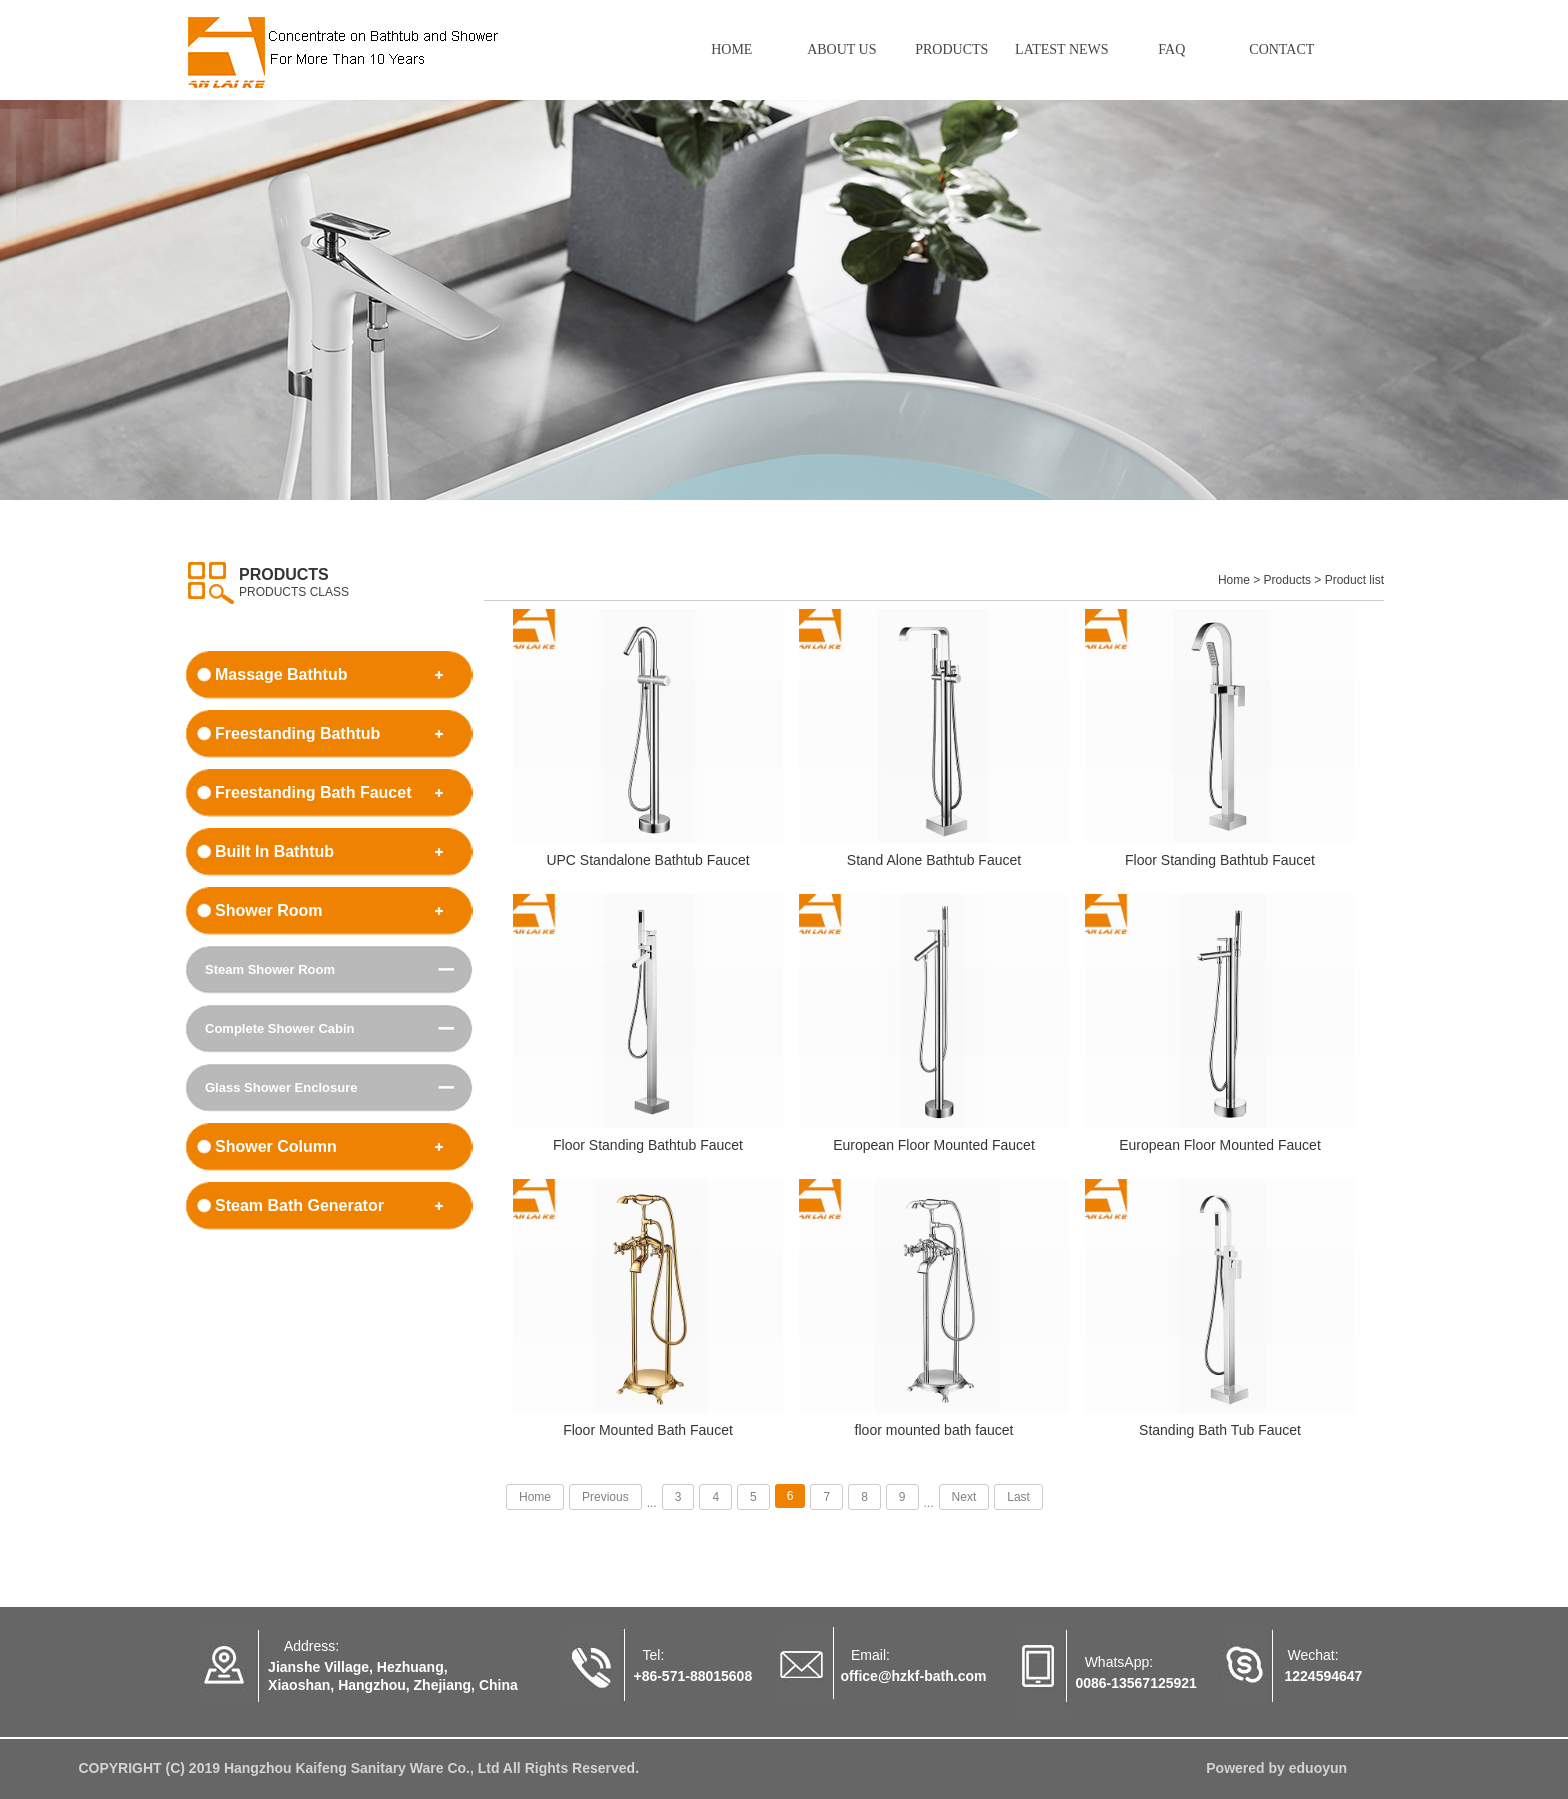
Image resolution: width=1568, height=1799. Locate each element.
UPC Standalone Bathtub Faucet (647, 860)
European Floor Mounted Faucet (934, 1145)
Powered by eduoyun (1276, 1768)
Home (535, 1497)
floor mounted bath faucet (934, 1430)
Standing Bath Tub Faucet (1220, 1430)
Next (964, 1497)
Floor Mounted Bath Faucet (648, 1430)
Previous (605, 1497)
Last (1018, 1497)
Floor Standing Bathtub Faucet (1220, 860)
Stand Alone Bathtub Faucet (934, 860)
